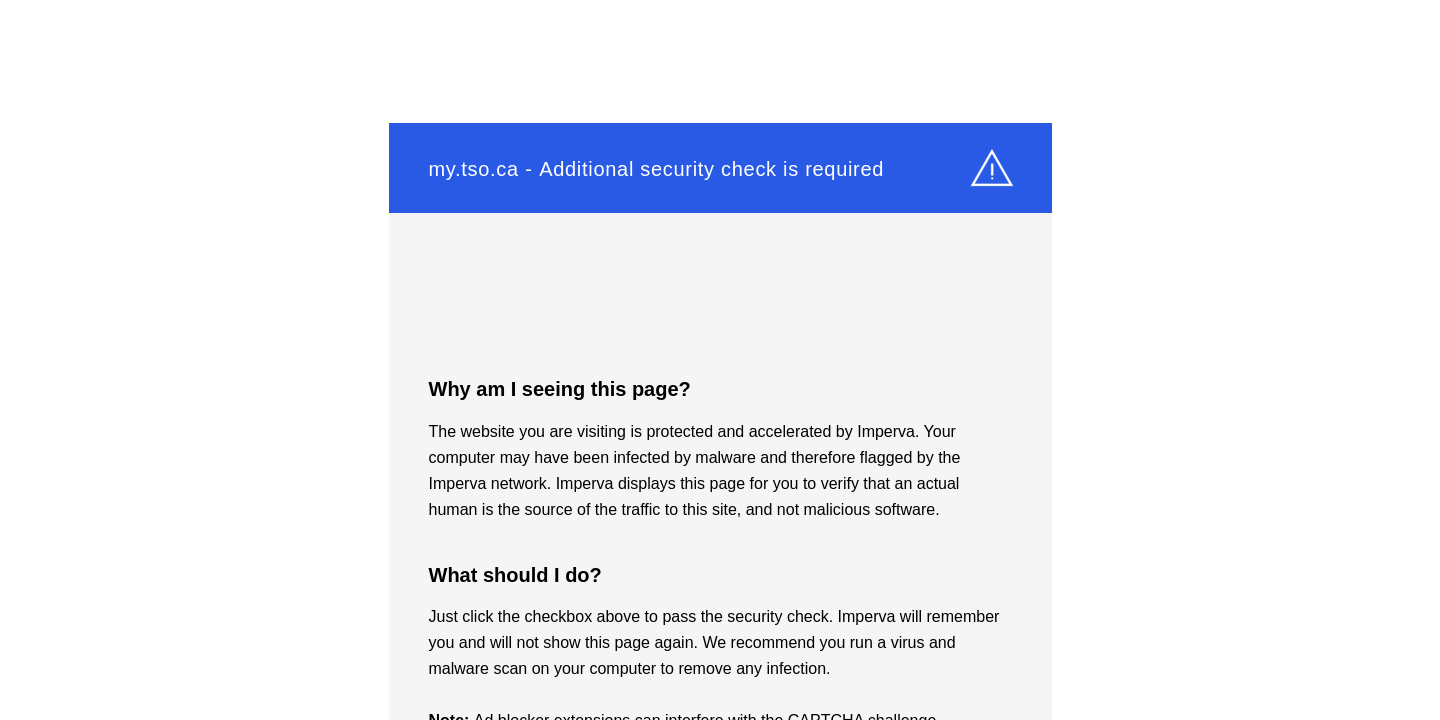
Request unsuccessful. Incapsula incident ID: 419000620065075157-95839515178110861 (720, 360)
